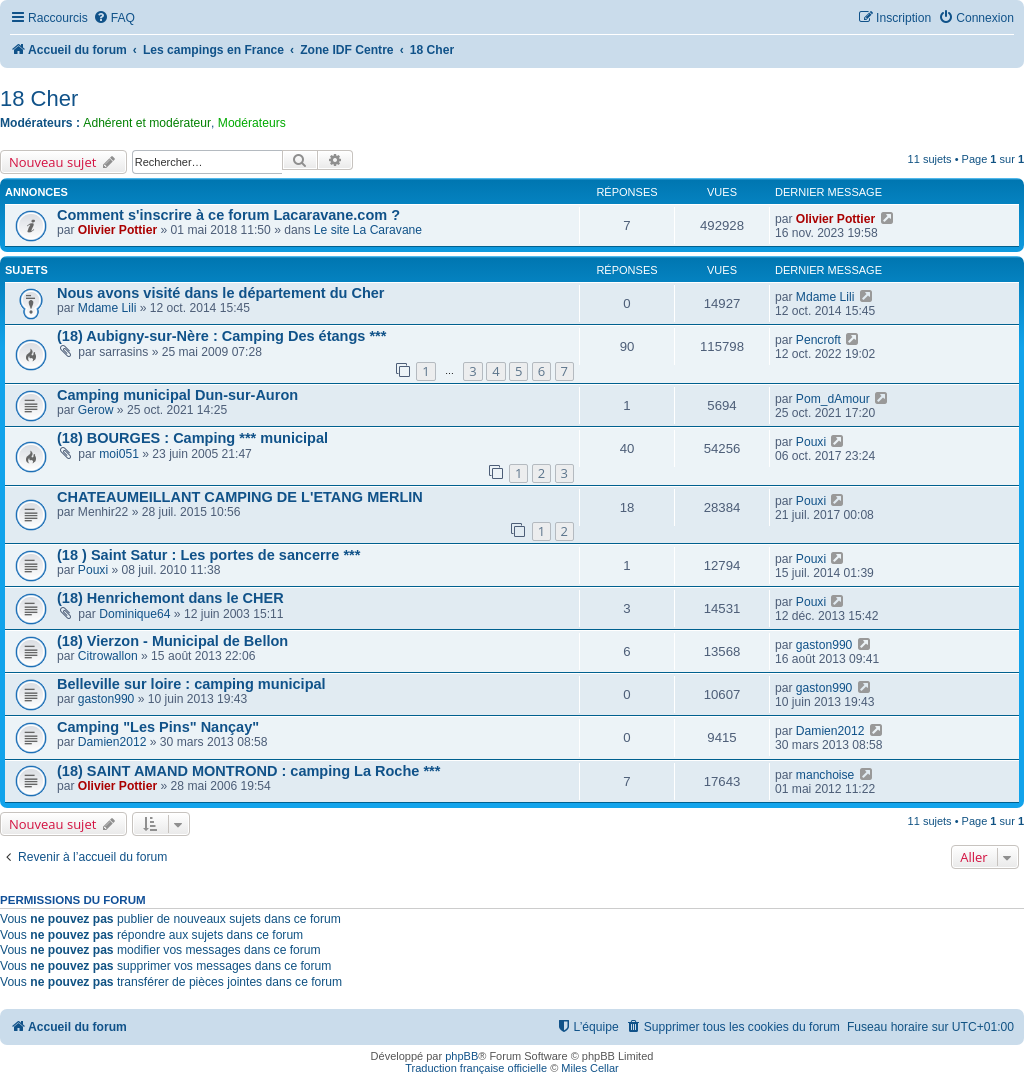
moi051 (119, 454)
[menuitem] (114, 18)
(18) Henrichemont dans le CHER (170, 598)
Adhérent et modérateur (147, 123)
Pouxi (811, 442)
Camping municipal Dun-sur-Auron (177, 395)
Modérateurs (252, 123)
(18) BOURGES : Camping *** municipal (192, 438)
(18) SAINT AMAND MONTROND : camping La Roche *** (248, 771)
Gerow (96, 410)
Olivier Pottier (117, 230)
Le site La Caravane (368, 230)
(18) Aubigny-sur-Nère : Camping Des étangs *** (221, 336)
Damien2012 (112, 742)
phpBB (461, 1056)
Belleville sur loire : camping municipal (191, 684)
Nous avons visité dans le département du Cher (221, 293)
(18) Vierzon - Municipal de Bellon (172, 641)
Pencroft (818, 340)
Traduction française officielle (476, 1068)
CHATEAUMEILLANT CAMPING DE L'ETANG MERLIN (240, 497)
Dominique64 (134, 614)
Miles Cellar (589, 1068)
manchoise (825, 775)
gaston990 (824, 645)
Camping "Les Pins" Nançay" (158, 727)
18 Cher (39, 98)
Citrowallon (108, 656)
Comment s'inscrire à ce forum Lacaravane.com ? (228, 215)
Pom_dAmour (833, 399)
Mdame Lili (107, 308)
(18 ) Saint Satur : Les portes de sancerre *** (208, 555)
